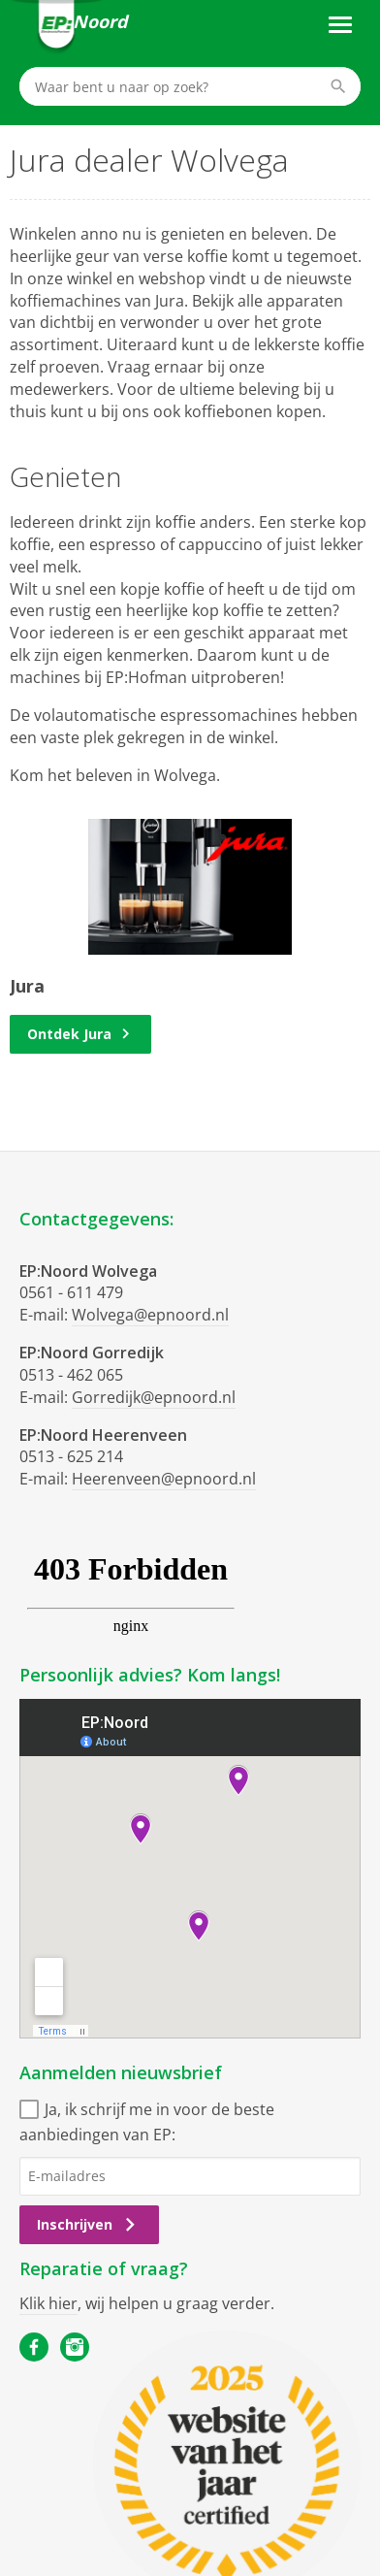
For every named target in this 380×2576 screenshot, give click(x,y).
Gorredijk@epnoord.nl (154, 1397)
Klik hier (48, 2303)
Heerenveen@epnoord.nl (164, 1478)
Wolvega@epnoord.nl (150, 1314)
